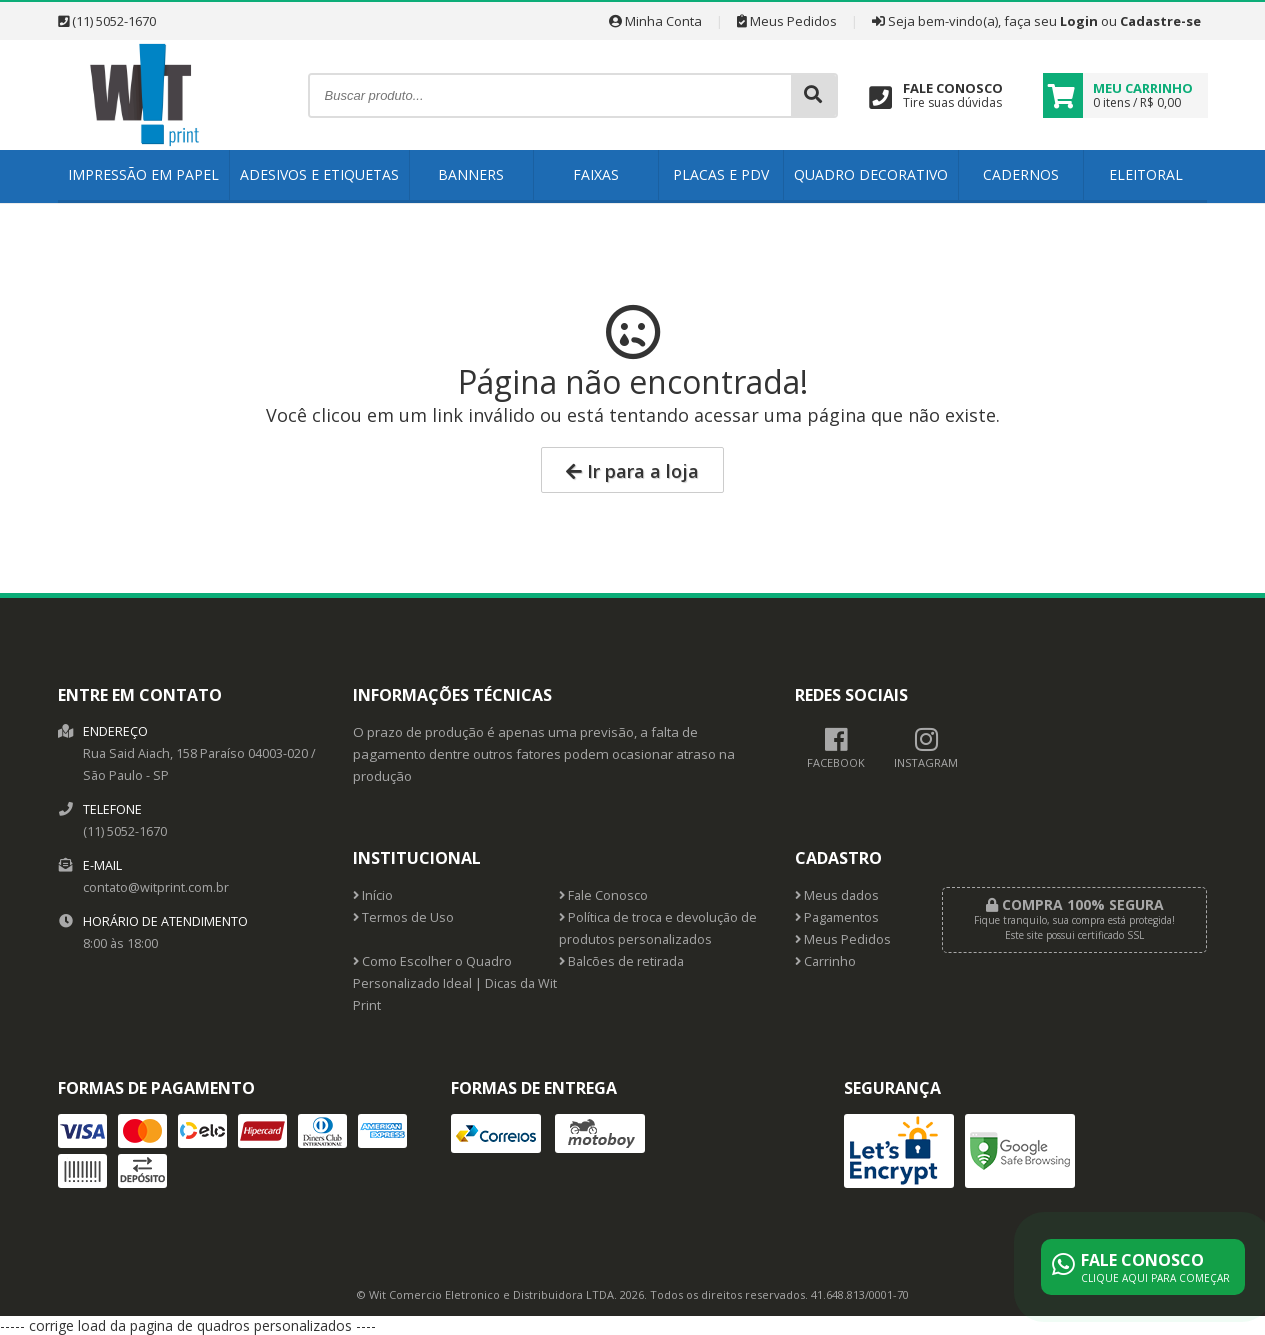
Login (1079, 21)
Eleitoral (1146, 174)
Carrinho (825, 961)
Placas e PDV (721, 174)
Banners (471, 174)
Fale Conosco (603, 895)
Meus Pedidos (787, 21)
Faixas (596, 174)
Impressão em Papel (143, 174)
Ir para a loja (632, 471)
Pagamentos (837, 917)
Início (373, 895)
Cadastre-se (1160, 21)
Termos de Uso (403, 917)
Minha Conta (655, 21)
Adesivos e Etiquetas (319, 174)
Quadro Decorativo (871, 174)
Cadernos (1021, 174)
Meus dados (837, 895)
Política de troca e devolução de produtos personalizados (658, 928)
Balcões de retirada (621, 961)
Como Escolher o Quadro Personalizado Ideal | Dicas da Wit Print (455, 983)
